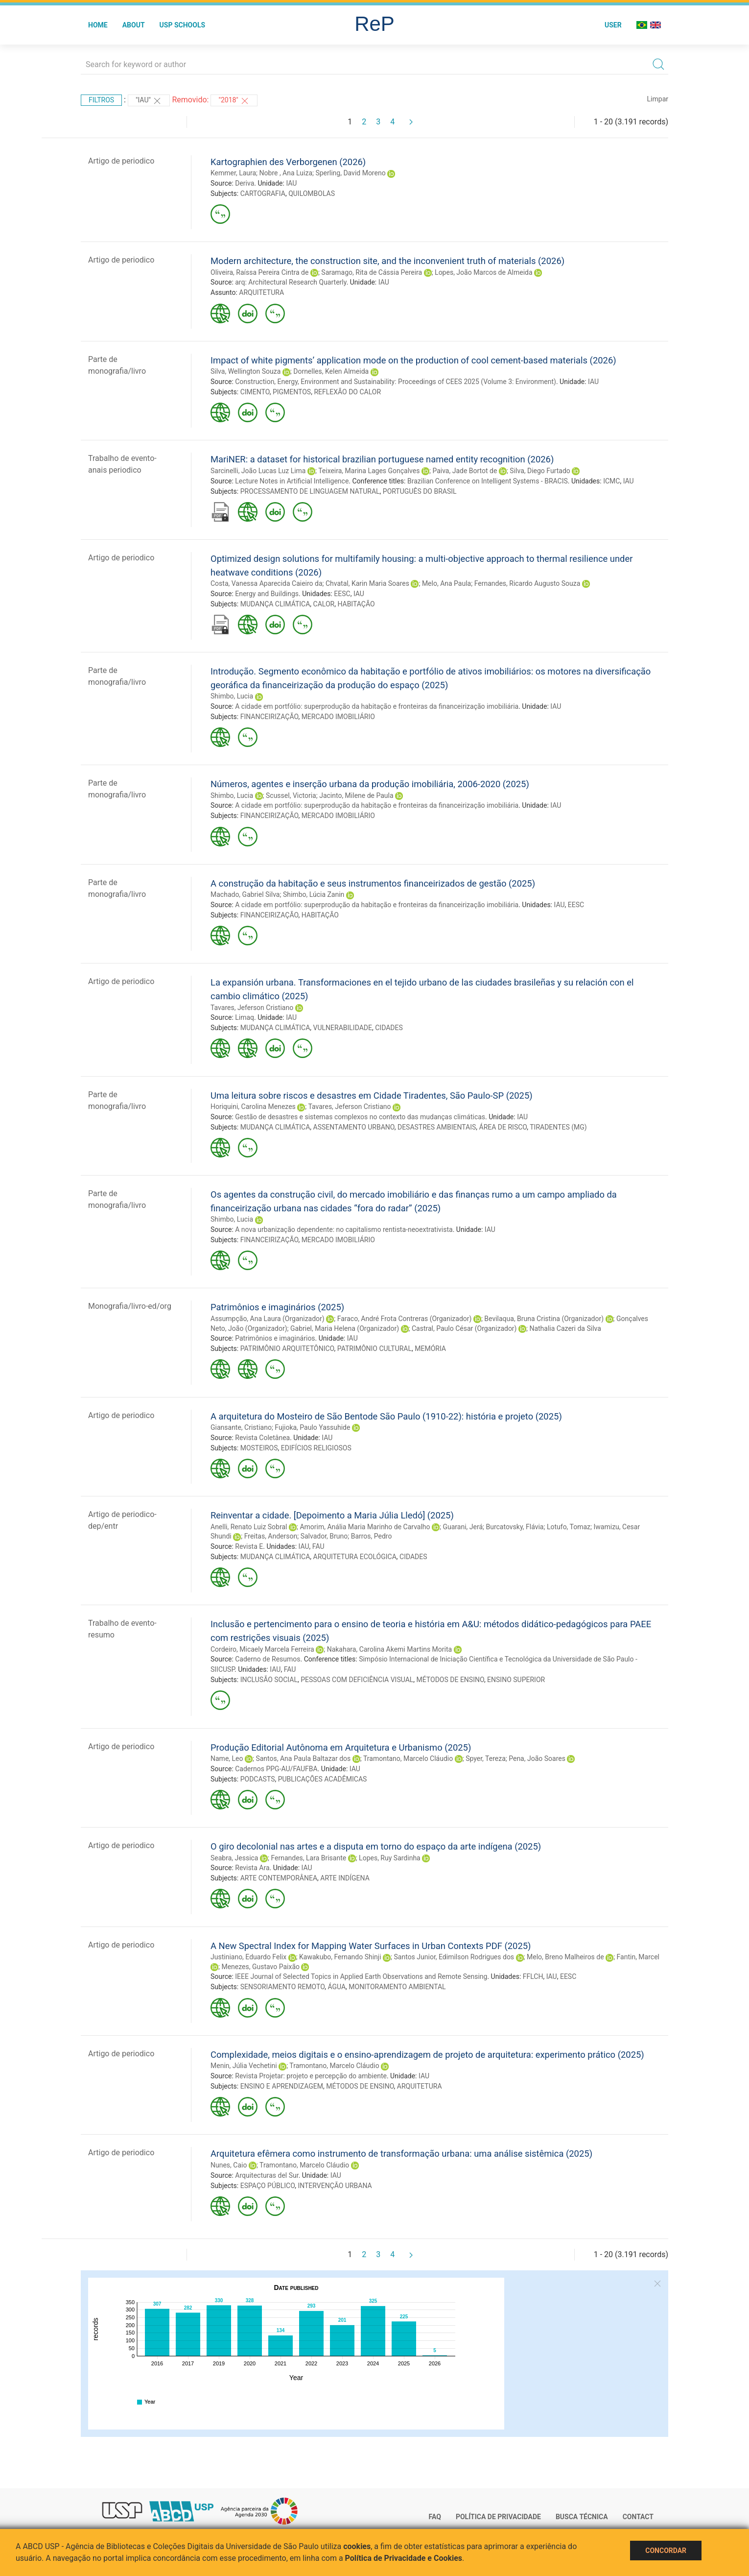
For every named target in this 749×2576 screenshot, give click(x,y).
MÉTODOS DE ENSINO (450, 1680)
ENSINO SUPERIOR (516, 1680)
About (133, 25)
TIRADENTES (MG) (558, 1127)
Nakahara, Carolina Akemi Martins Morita (389, 1649)
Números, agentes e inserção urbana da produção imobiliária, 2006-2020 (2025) (370, 784)
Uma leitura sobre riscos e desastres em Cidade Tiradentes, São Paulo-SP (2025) (372, 1095)
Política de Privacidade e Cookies (404, 2558)
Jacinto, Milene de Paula (356, 795)
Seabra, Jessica (234, 1858)
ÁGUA (337, 1987)
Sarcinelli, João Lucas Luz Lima (258, 471)
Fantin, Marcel (638, 1957)
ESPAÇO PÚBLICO (267, 2186)
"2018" (234, 101)
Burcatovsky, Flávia (514, 1527)
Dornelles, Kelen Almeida (331, 371)
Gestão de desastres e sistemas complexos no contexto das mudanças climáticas (360, 1117)
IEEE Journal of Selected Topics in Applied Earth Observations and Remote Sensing (361, 1976)
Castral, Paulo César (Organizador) (464, 1328)
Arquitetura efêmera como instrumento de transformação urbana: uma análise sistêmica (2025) (401, 2153)
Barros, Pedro (371, 1536)
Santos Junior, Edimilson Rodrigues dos (454, 1957)
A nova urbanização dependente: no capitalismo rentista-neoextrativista (343, 1229)
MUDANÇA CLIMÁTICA (275, 604)
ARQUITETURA (261, 292)
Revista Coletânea (262, 1438)
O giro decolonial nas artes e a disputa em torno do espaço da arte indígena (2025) (376, 1846)
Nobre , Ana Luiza (285, 173)
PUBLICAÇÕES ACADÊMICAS (322, 1779)
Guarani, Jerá (463, 1527)
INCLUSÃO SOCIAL (269, 1680)
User (613, 25)
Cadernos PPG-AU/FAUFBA (276, 1769)
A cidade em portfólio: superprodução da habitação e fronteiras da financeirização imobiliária (376, 706)
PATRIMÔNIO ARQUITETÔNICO (287, 1348)
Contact (638, 2517)
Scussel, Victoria (291, 795)
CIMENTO (255, 392)
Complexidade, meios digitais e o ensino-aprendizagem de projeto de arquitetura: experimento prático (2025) (427, 2054)
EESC (342, 594)
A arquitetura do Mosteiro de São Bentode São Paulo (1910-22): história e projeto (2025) (386, 1416)
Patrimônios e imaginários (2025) (277, 1307)
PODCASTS (257, 1779)
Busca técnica (582, 2517)
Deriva (244, 183)
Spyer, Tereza (486, 1758)
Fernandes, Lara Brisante (308, 1858)
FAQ (435, 2517)
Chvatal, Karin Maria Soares (367, 583)
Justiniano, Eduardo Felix (248, 1957)
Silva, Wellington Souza (246, 371)
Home (98, 25)
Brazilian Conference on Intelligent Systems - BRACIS (487, 481)
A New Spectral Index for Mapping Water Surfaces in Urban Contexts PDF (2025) (371, 1946)
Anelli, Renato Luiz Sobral (249, 1527)
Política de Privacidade (498, 2517)
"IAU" (149, 101)
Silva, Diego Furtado (540, 471)
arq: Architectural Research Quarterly (290, 282)
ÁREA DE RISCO (503, 1127)
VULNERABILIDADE (342, 1028)
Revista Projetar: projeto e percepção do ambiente (311, 2076)
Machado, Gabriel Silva (245, 894)
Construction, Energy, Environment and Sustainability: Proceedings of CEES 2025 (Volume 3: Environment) (395, 381)
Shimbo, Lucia (232, 696)
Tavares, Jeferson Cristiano (252, 1007)
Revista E (249, 1546)
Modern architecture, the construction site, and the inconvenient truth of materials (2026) (387, 261)
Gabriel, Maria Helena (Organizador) (344, 1328)
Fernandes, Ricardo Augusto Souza (527, 583)
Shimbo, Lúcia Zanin (313, 894)
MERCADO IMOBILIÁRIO (338, 717)
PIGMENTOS (292, 392)
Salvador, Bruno (324, 1536)
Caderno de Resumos (267, 1659)
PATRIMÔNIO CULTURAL (374, 1348)
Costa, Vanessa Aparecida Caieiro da (267, 583)
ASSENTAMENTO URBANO (354, 1127)
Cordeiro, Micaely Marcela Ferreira (262, 1649)
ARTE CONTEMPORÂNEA (278, 1878)
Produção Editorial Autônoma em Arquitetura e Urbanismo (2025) (341, 1747)
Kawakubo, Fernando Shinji (340, 1957)
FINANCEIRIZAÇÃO (269, 717)
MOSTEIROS (259, 1448)
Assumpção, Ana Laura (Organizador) (268, 1319)
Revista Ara (252, 1868)
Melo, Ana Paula (446, 583)
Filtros (101, 100)
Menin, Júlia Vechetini (244, 2066)
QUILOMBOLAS (311, 193)
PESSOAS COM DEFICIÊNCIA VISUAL (357, 1680)
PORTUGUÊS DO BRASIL (420, 491)
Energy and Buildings (267, 594)
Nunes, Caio (229, 2165)
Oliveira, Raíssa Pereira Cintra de (259, 272)
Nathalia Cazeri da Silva (565, 1328)
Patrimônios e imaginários (275, 1338)
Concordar (665, 2550)
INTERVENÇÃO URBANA (335, 2186)
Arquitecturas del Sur (266, 2175)
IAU (291, 183)
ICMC (611, 481)
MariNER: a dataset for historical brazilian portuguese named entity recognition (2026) (382, 459)
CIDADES (389, 1028)
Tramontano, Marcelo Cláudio (408, 1758)
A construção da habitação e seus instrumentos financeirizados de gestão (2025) (373, 883)
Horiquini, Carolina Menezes (253, 1106)
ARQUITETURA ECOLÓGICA (355, 1557)
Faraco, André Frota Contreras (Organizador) (404, 1319)
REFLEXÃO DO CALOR (347, 392)
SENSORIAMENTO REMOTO (282, 1987)
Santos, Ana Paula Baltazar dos (303, 1758)
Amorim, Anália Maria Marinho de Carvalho (365, 1527)
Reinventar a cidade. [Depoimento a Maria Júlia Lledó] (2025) (332, 1515)
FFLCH (533, 1976)
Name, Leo (227, 1758)
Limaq (244, 1017)
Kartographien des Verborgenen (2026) (288, 162)
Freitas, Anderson (271, 1536)
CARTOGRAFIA (262, 193)
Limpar (657, 99)
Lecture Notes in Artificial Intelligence (292, 481)
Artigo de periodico (121, 161)
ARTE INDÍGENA (345, 1878)
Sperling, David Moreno (350, 173)
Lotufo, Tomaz (568, 1527)
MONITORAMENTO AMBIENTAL (397, 1987)
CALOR (324, 604)
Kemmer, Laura (233, 173)
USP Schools (183, 25)
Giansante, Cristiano (241, 1427)
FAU (318, 1546)
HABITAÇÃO (355, 604)
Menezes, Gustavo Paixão (260, 1967)
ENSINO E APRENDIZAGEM (281, 2086)
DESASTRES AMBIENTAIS (437, 1127)
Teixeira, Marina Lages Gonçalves (369, 471)
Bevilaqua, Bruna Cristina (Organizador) (544, 1319)
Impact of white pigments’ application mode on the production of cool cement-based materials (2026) (413, 360)
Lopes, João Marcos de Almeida (483, 272)
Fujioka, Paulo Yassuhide (312, 1427)
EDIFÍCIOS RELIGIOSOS (316, 1448)
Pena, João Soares (537, 1758)
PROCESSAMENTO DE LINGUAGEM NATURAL (310, 491)
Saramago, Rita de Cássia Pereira (371, 272)
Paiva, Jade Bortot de (464, 471)
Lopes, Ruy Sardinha (390, 1858)
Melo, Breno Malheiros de (565, 1957)
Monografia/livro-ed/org (129, 1306)
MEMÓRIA (430, 1348)
